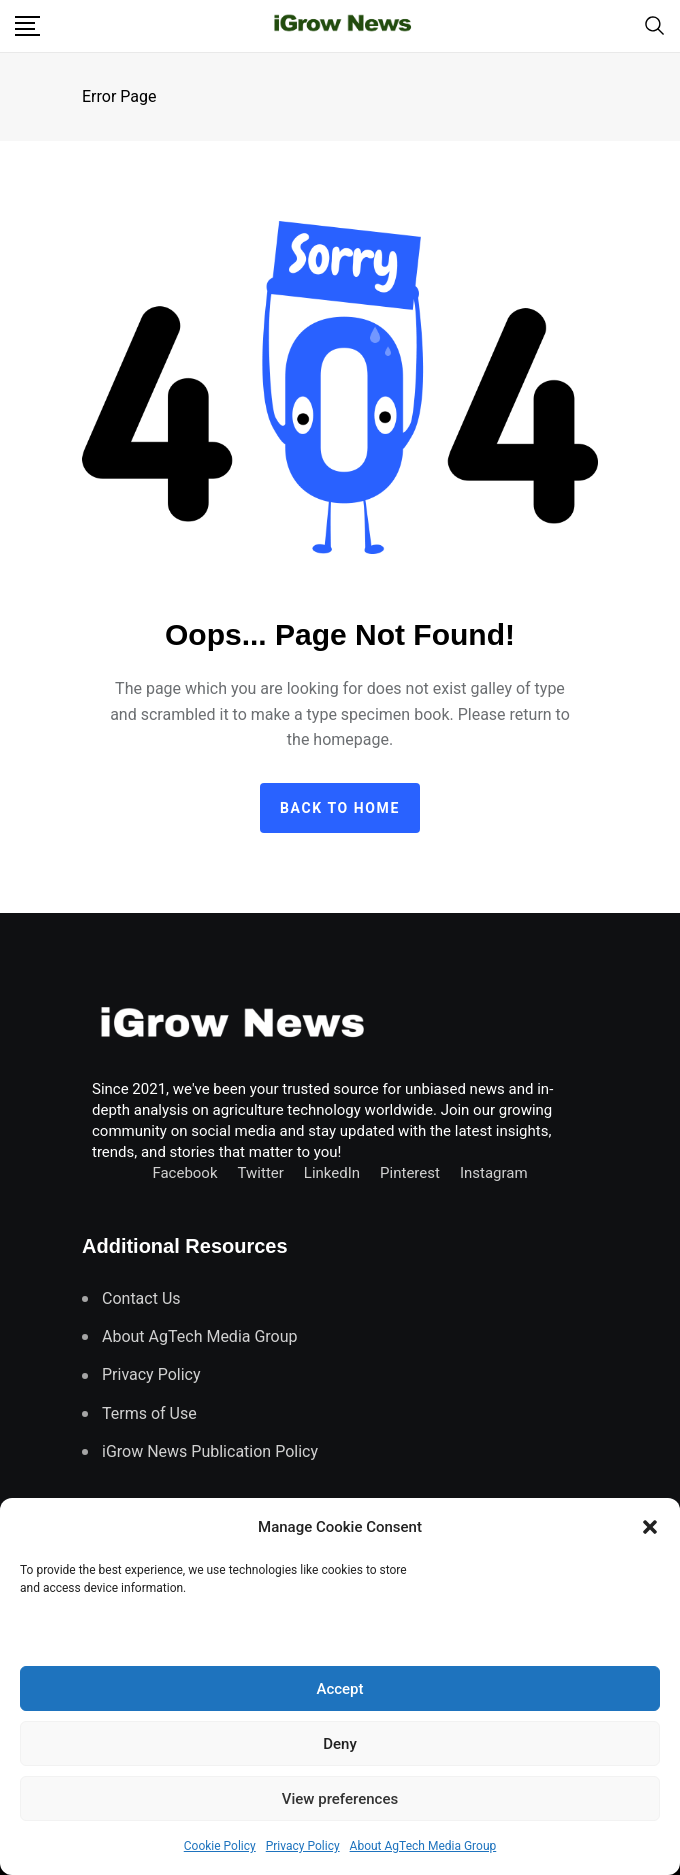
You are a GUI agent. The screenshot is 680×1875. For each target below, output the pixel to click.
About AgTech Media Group (423, 1846)
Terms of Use (149, 1413)
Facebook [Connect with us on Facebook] (184, 1173)
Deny (340, 1744)
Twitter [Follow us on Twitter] (261, 1173)
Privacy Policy (303, 1846)
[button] (650, 1527)
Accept (339, 1689)
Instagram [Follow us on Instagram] (494, 1173)
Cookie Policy (220, 1846)
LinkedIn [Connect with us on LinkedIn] (332, 1173)
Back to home (340, 808)
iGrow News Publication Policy (210, 1451)
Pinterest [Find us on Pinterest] (410, 1173)
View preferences (340, 1799)
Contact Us (141, 1298)
